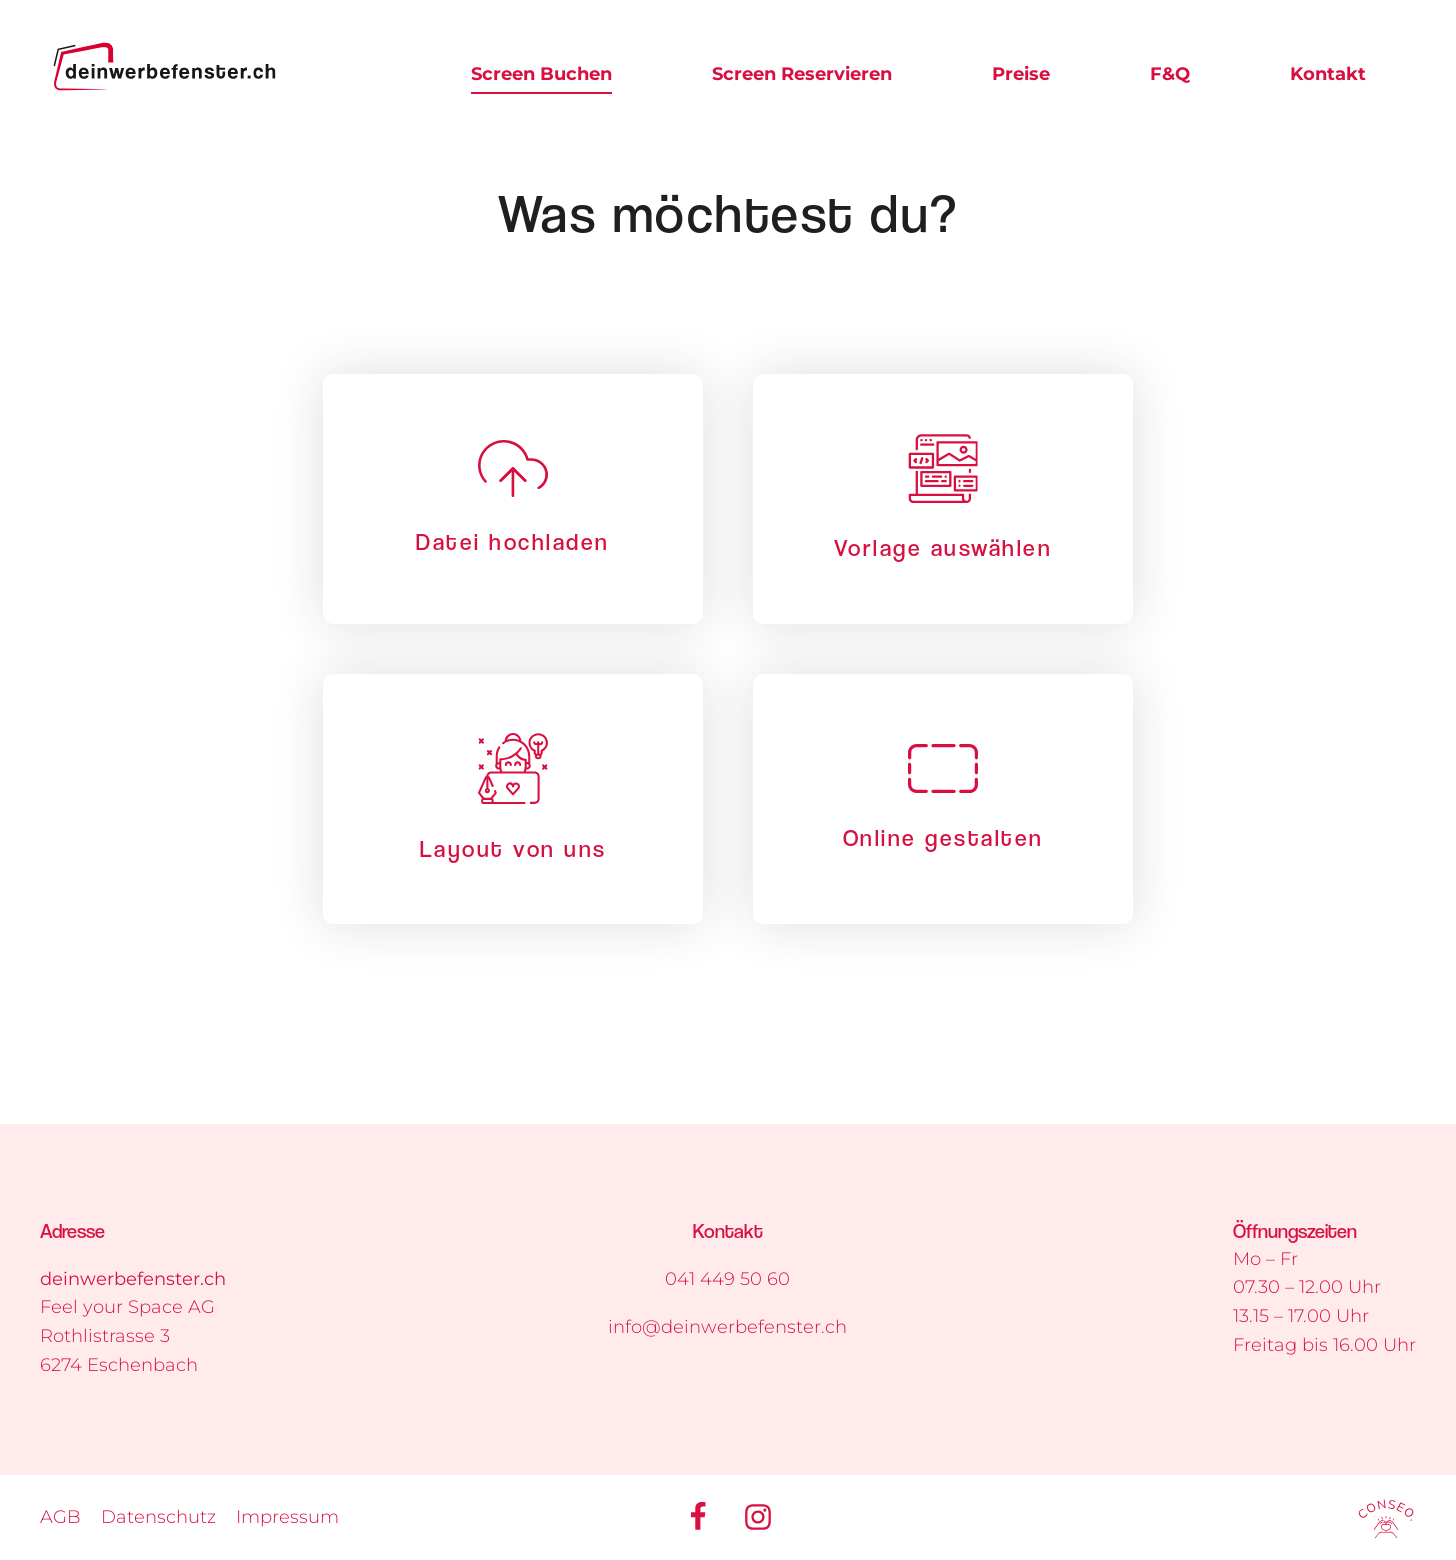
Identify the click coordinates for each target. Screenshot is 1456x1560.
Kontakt (1328, 74)
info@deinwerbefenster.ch (727, 1327)
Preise (1021, 74)
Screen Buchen (541, 74)
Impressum (287, 1517)
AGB (60, 1517)
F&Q (1170, 74)
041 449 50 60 (727, 1279)
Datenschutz (158, 1517)
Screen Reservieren (802, 74)
